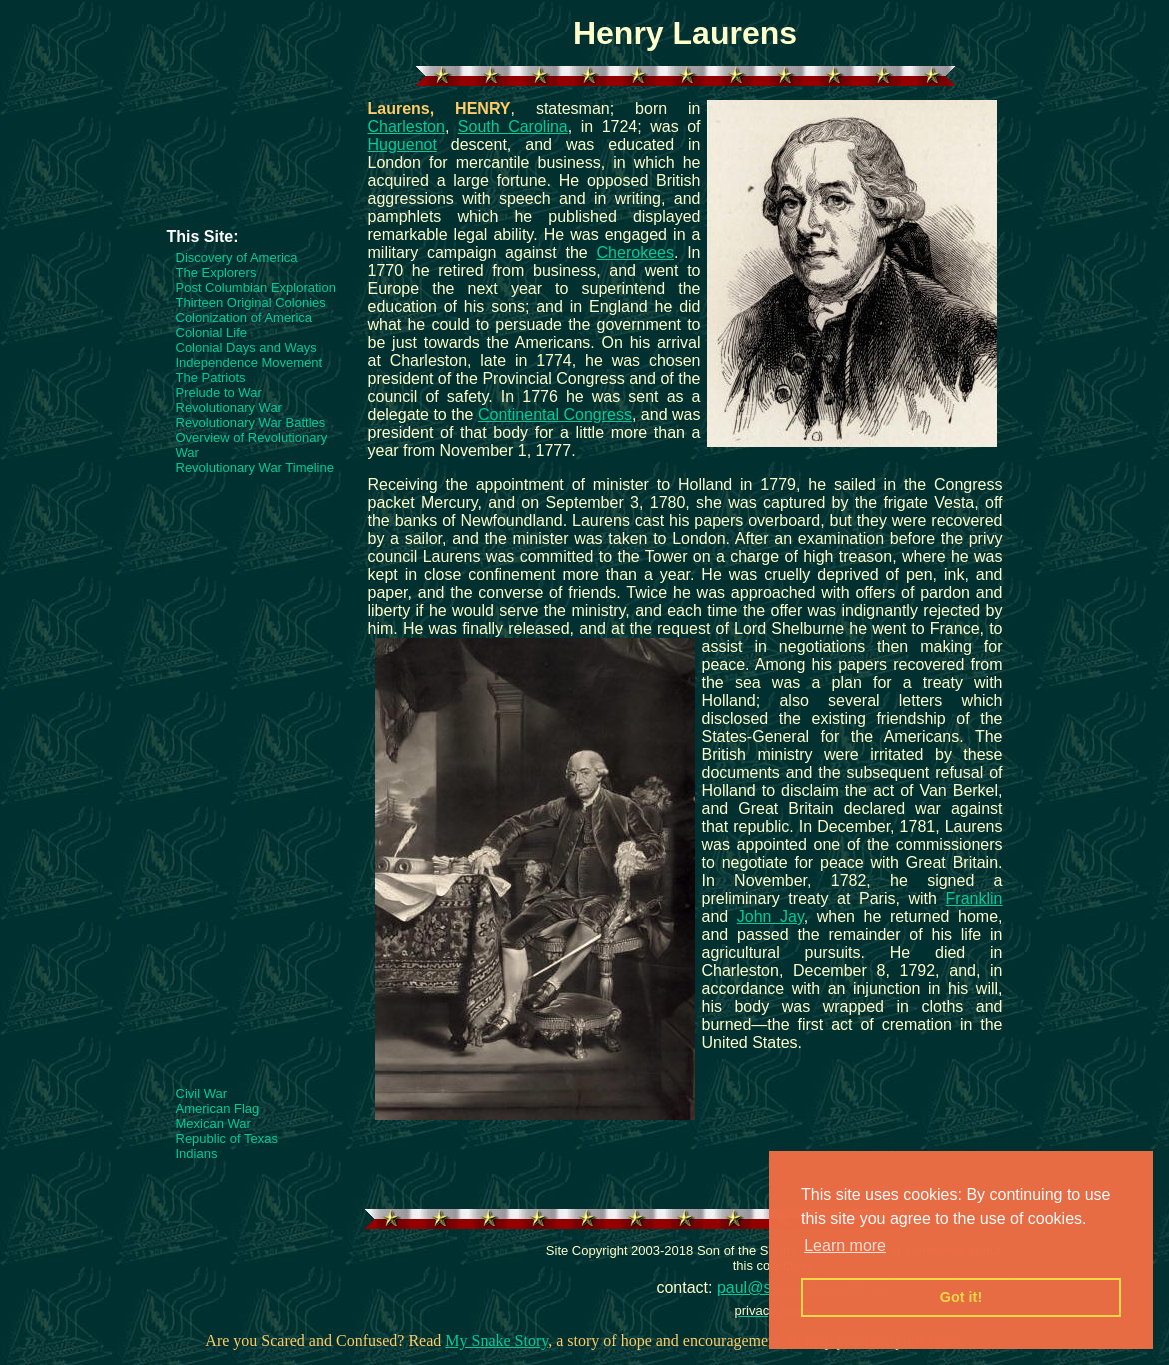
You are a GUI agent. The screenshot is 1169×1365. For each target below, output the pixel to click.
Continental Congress (555, 414)
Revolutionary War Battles (251, 422)
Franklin (974, 898)
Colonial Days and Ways (246, 347)
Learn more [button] (845, 1245)
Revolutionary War (229, 407)
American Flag (218, 1108)
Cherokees (635, 252)
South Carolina (513, 126)
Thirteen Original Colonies (251, 302)
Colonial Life (212, 332)
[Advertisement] (247, 167)
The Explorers (216, 272)
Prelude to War (219, 392)
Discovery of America (237, 257)
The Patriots (211, 377)
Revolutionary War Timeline (255, 467)
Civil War (202, 1093)
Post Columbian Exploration (256, 287)
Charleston (406, 126)
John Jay (770, 916)
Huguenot (402, 144)
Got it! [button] (961, 1297)
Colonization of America (244, 317)
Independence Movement (249, 362)
